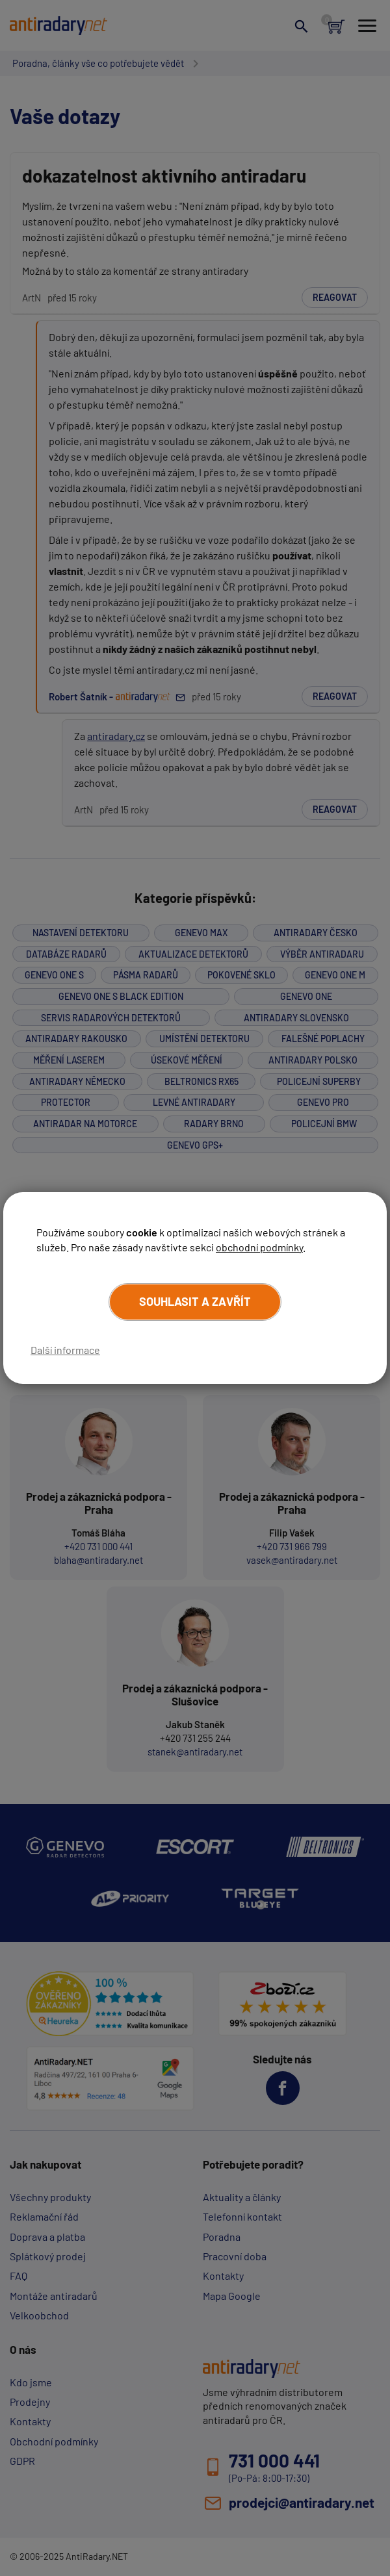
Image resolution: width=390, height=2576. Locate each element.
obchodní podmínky (259, 1247)
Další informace (65, 1350)
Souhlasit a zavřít (195, 1301)
